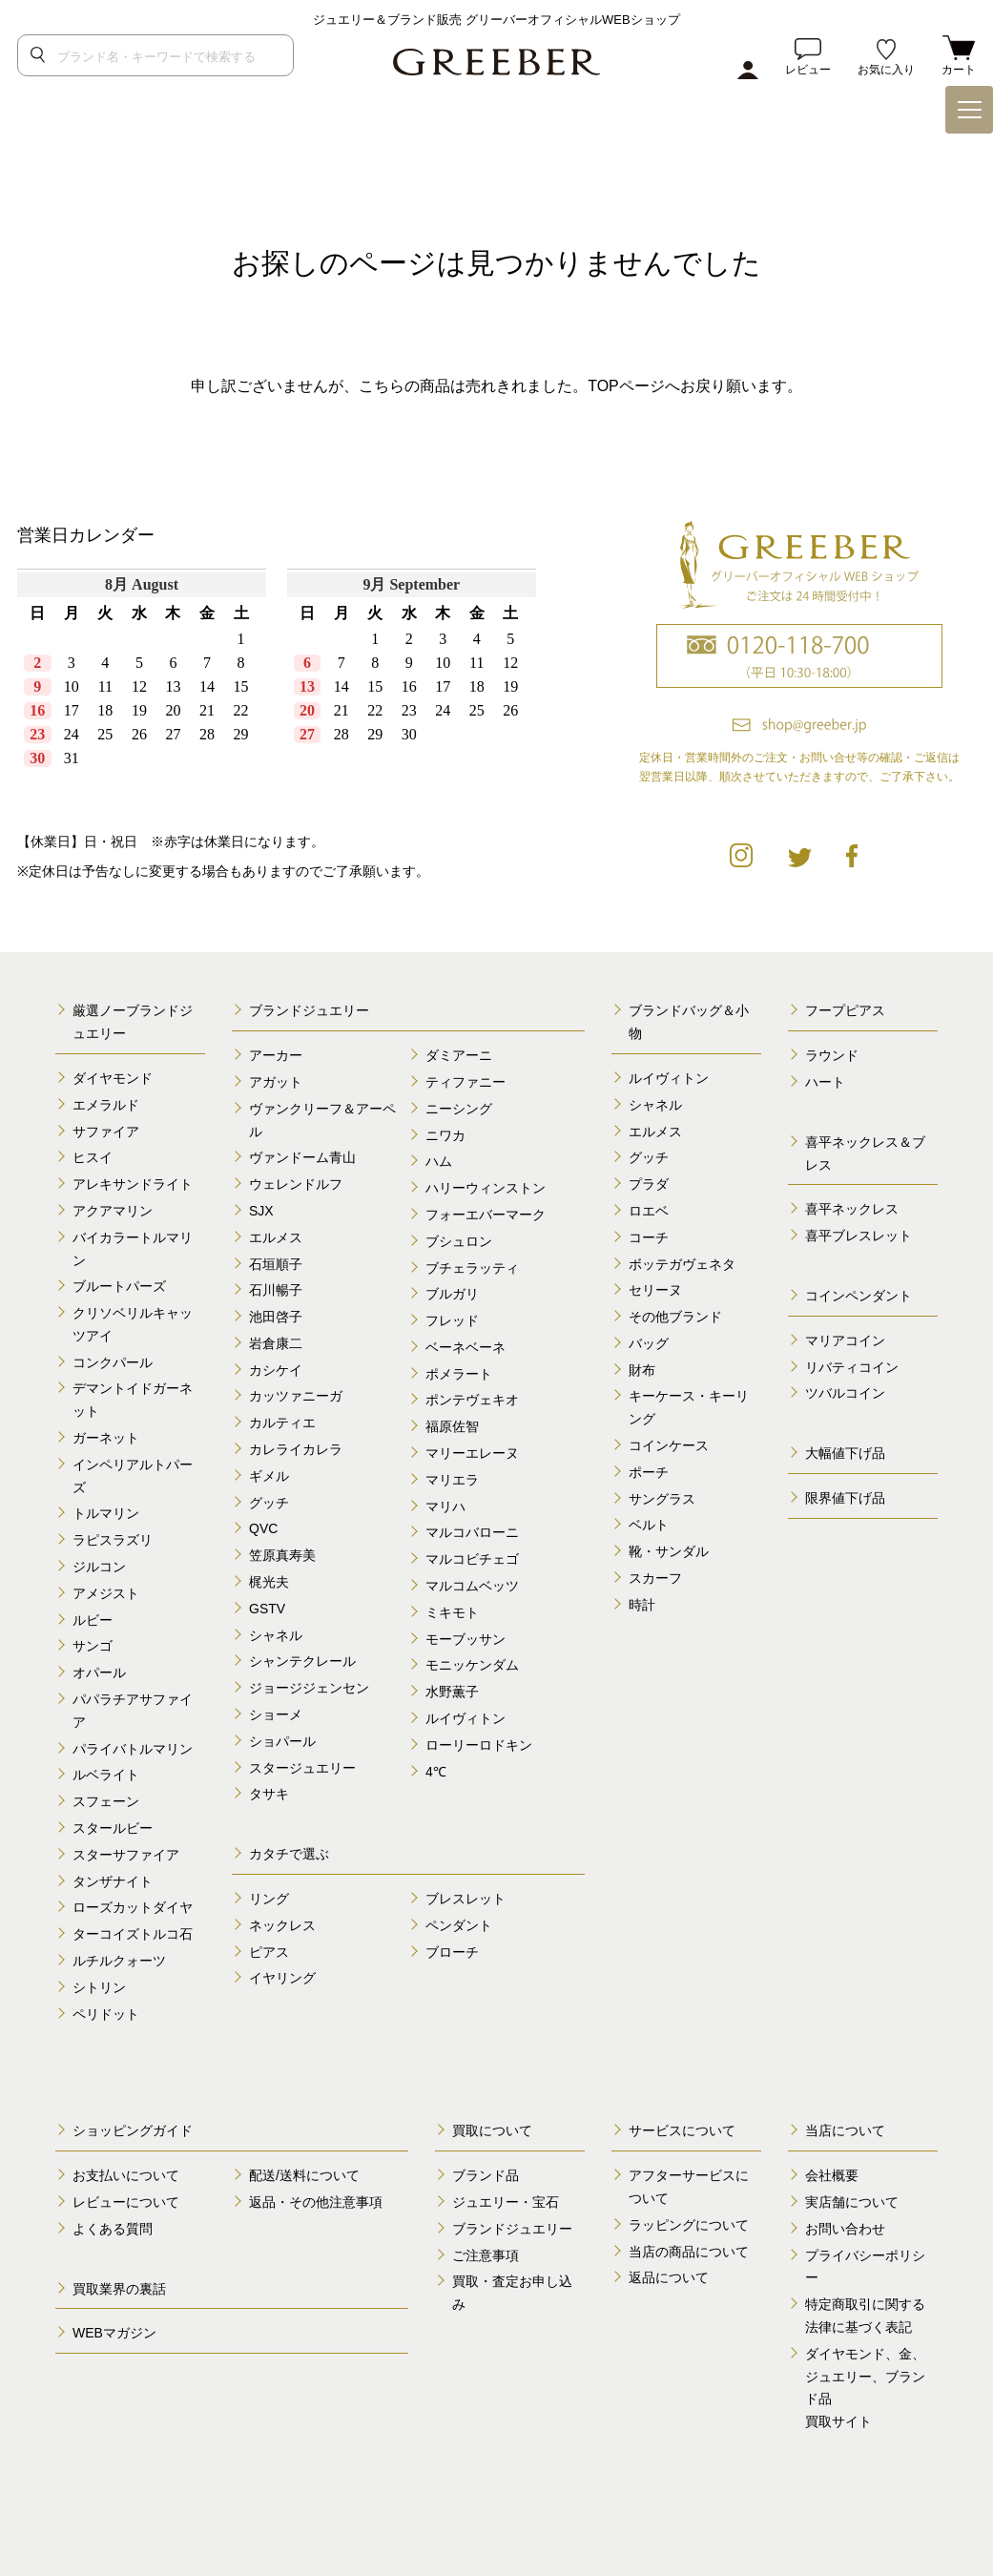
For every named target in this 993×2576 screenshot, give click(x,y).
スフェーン (105, 1801)
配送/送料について (304, 2175)
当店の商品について (689, 2251)
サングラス (662, 1498)
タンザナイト (112, 1881)
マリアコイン (845, 1340)
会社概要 (832, 2175)
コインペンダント (858, 1295)
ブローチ (452, 1952)
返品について (669, 2277)
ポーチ (649, 1472)
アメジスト (105, 1593)
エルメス (275, 1237)
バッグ (649, 1343)
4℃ (435, 1771)
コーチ (649, 1237)
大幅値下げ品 (845, 1453)
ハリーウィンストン (485, 1187)
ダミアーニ (458, 1055)
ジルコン (99, 1566)
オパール (99, 1672)
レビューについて (125, 2202)
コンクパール (112, 1362)
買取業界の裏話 (119, 2288)
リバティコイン (852, 1367)
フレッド (452, 1320)
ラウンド (832, 1055)
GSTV (267, 1608)
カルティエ (282, 1422)
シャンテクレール (302, 1661)
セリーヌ (655, 1290)
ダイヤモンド (112, 1078)
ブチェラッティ (472, 1268)
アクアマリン (112, 1210)
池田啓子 (275, 1316)
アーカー (275, 1055)
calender (282, 683)
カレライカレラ (295, 1449)
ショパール (282, 1741)
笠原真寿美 (282, 1555)
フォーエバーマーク (485, 1214)
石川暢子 (275, 1290)
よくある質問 (112, 2228)
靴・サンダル (669, 1551)
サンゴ (92, 1645)
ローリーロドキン (478, 1745)
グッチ (269, 1502)
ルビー (92, 1620)
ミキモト (452, 1612)
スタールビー (112, 1828)
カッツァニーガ (295, 1395)
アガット (275, 1082)
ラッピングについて (689, 2225)
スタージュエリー (302, 1768)
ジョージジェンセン (309, 1687)
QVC (263, 1528)
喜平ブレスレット (858, 1235)
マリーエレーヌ (472, 1453)
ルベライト (105, 1774)
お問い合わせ (845, 2228)
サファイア (105, 1131)
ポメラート (458, 1373)
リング (269, 1898)
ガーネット (105, 1437)
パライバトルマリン (132, 1748)
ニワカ (445, 1135)
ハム (438, 1161)
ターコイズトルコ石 (132, 1934)
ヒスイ (92, 1157)
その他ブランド (675, 1316)
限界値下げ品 (845, 1498)
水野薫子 (452, 1691)
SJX (261, 1210)
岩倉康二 (275, 1343)
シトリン (99, 1987)
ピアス (269, 1952)
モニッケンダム (472, 1664)
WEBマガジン (114, 2332)
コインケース (669, 1445)
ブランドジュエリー (309, 1010)
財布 (642, 1370)
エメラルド (105, 1104)
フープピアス (845, 1010)
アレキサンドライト (132, 1184)
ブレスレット (465, 1898)
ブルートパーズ (119, 1286)
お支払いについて (125, 2175)
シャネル (275, 1635)
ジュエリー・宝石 (505, 2202)
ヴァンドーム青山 (302, 1157)
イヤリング (282, 1977)
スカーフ (655, 1578)
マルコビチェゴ (472, 1559)
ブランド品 (485, 2175)
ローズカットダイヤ (132, 1907)
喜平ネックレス (852, 1208)
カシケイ (275, 1370)
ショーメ (275, 1714)
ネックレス (282, 1925)
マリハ (445, 1506)
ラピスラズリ (112, 1540)
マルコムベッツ (472, 1585)
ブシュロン (458, 1241)
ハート (825, 1082)
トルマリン (105, 1513)
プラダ (649, 1184)
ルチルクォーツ (119, 1960)
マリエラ (452, 1479)
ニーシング (458, 1108)
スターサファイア (125, 1854)
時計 (642, 1604)
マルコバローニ (472, 1532)
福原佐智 (452, 1426)
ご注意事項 (485, 2255)
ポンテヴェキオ (472, 1399)
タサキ (269, 1793)
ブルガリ (452, 1293)
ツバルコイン (845, 1393)
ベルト (649, 1524)
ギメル (269, 1476)
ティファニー (465, 1082)
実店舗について (852, 2202)
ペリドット (105, 2014)
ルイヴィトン (465, 1718)
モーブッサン (465, 1639)
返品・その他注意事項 (316, 2202)
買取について (492, 2130)
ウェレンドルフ (295, 1184)
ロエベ (649, 1210)
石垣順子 (275, 1264)
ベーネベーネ (465, 1347)
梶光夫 (269, 1581)
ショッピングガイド (132, 2130)
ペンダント (458, 1925)
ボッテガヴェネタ (682, 1264)
